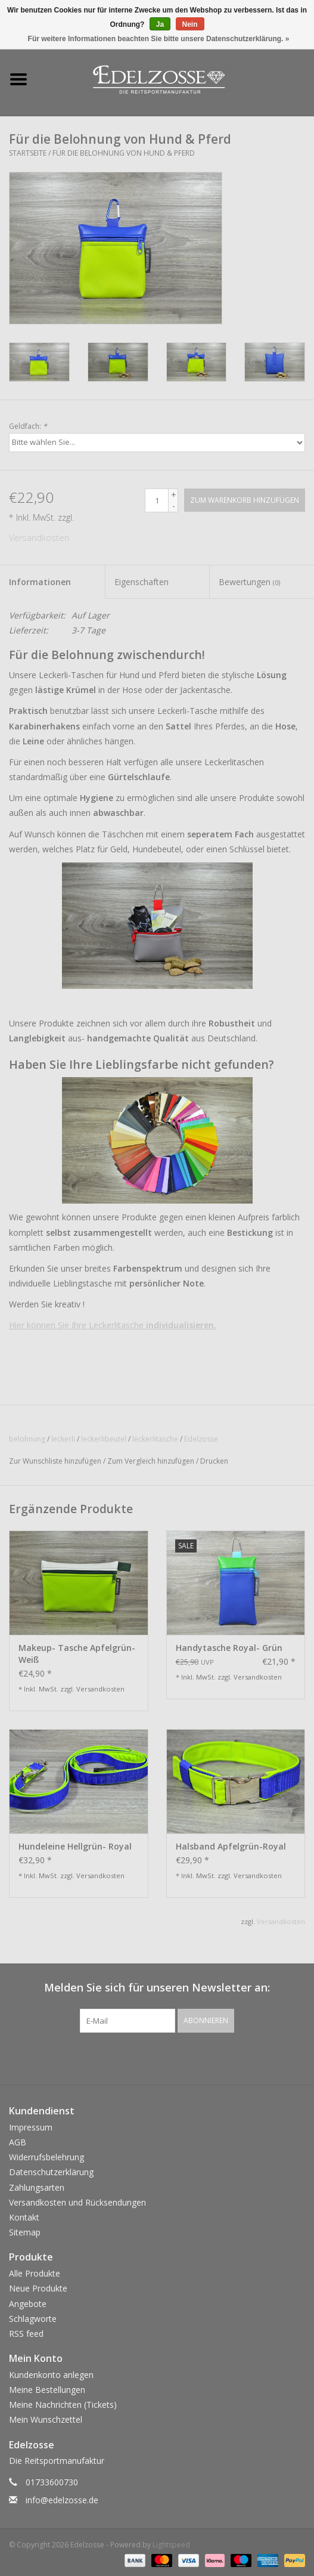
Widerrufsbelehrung (46, 2157)
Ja (160, 24)
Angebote (27, 2303)
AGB (17, 2142)
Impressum (30, 2127)
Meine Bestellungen (47, 2389)
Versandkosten (39, 537)
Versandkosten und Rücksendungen (77, 2202)
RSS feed (26, 2333)
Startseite (27, 153)
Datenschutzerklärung (51, 2172)
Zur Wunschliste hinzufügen (55, 1461)
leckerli (63, 1439)
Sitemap (25, 2232)
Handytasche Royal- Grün (229, 1647)
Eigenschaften (141, 581)
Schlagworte (33, 2318)
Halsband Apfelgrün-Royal (231, 1846)
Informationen (40, 581)
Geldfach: (28, 426)
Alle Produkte (34, 2273)
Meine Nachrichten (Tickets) (63, 2404)
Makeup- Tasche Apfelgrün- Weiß (76, 1653)
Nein (190, 24)
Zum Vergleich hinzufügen (151, 1461)
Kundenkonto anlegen (51, 2374)
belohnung (27, 1439)
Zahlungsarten (36, 2187)
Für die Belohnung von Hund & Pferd (123, 153)
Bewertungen (249, 581)
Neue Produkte (38, 2288)
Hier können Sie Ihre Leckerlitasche (112, 1325)
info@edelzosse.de (62, 2500)
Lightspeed (171, 2545)
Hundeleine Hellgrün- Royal (75, 1846)
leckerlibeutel (103, 1439)
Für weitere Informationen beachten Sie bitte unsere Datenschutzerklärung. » (159, 39)
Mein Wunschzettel (45, 2419)
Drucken (214, 1461)
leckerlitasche (155, 1439)
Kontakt (24, 2217)
